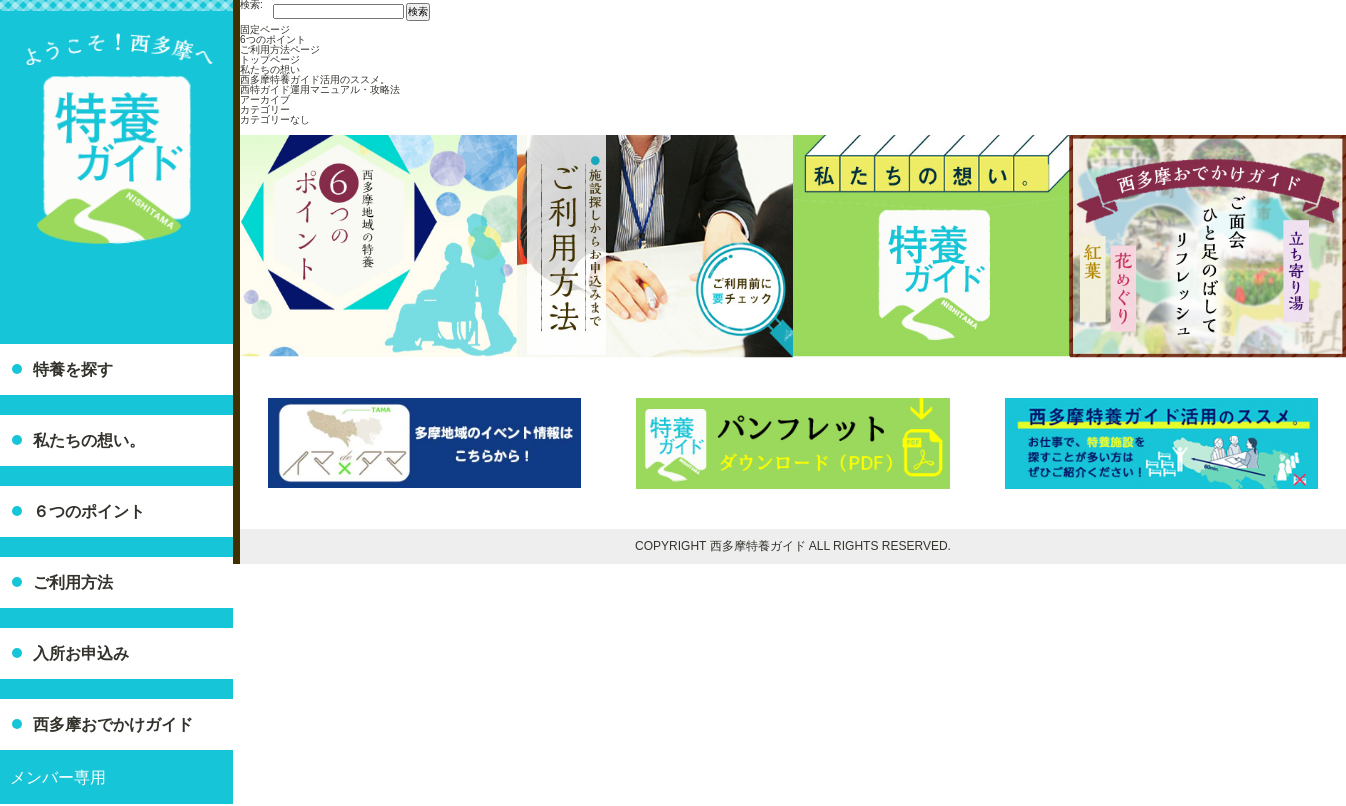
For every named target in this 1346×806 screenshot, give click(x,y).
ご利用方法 (73, 582)
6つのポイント (273, 39)
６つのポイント (89, 511)
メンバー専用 (58, 777)
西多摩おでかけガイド (113, 724)
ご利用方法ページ (280, 49)
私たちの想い (270, 69)
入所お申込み (81, 653)
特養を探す (73, 369)
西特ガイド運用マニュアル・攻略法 (320, 89)
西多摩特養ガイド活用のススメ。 (315, 79)
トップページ (270, 59)
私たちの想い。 (89, 440)
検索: (251, 5)
